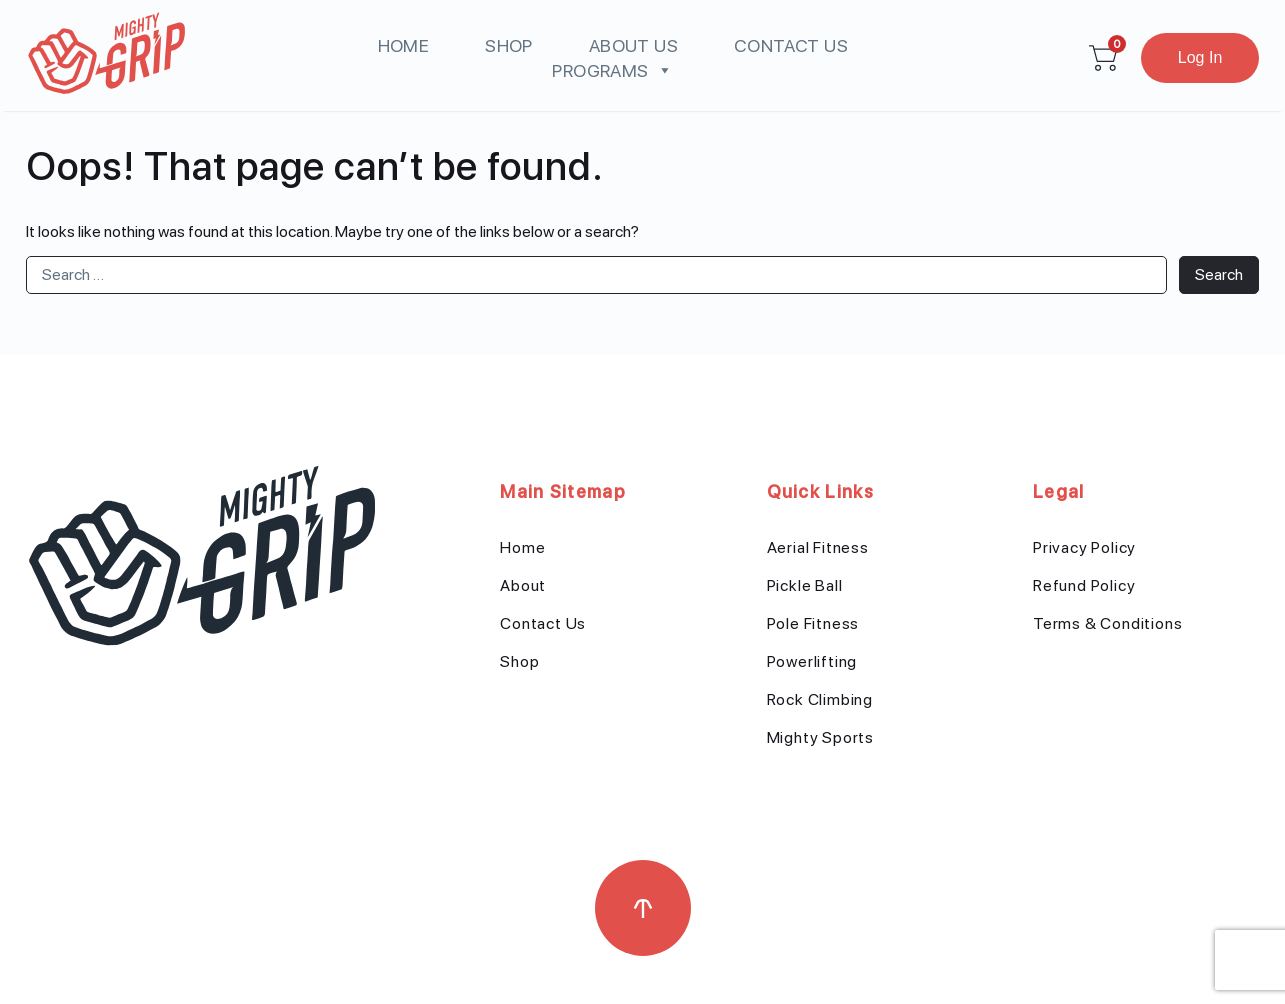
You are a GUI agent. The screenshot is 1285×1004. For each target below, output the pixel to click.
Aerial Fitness (818, 547)
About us (633, 45)
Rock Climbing (820, 699)
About (523, 585)
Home (404, 45)
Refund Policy (1084, 585)
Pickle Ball (805, 585)
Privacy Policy (1084, 547)
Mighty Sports (820, 737)
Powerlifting (812, 661)
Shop (509, 45)
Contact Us (791, 45)
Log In (1200, 57)
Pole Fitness (813, 623)
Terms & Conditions (1107, 623)
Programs (612, 70)
